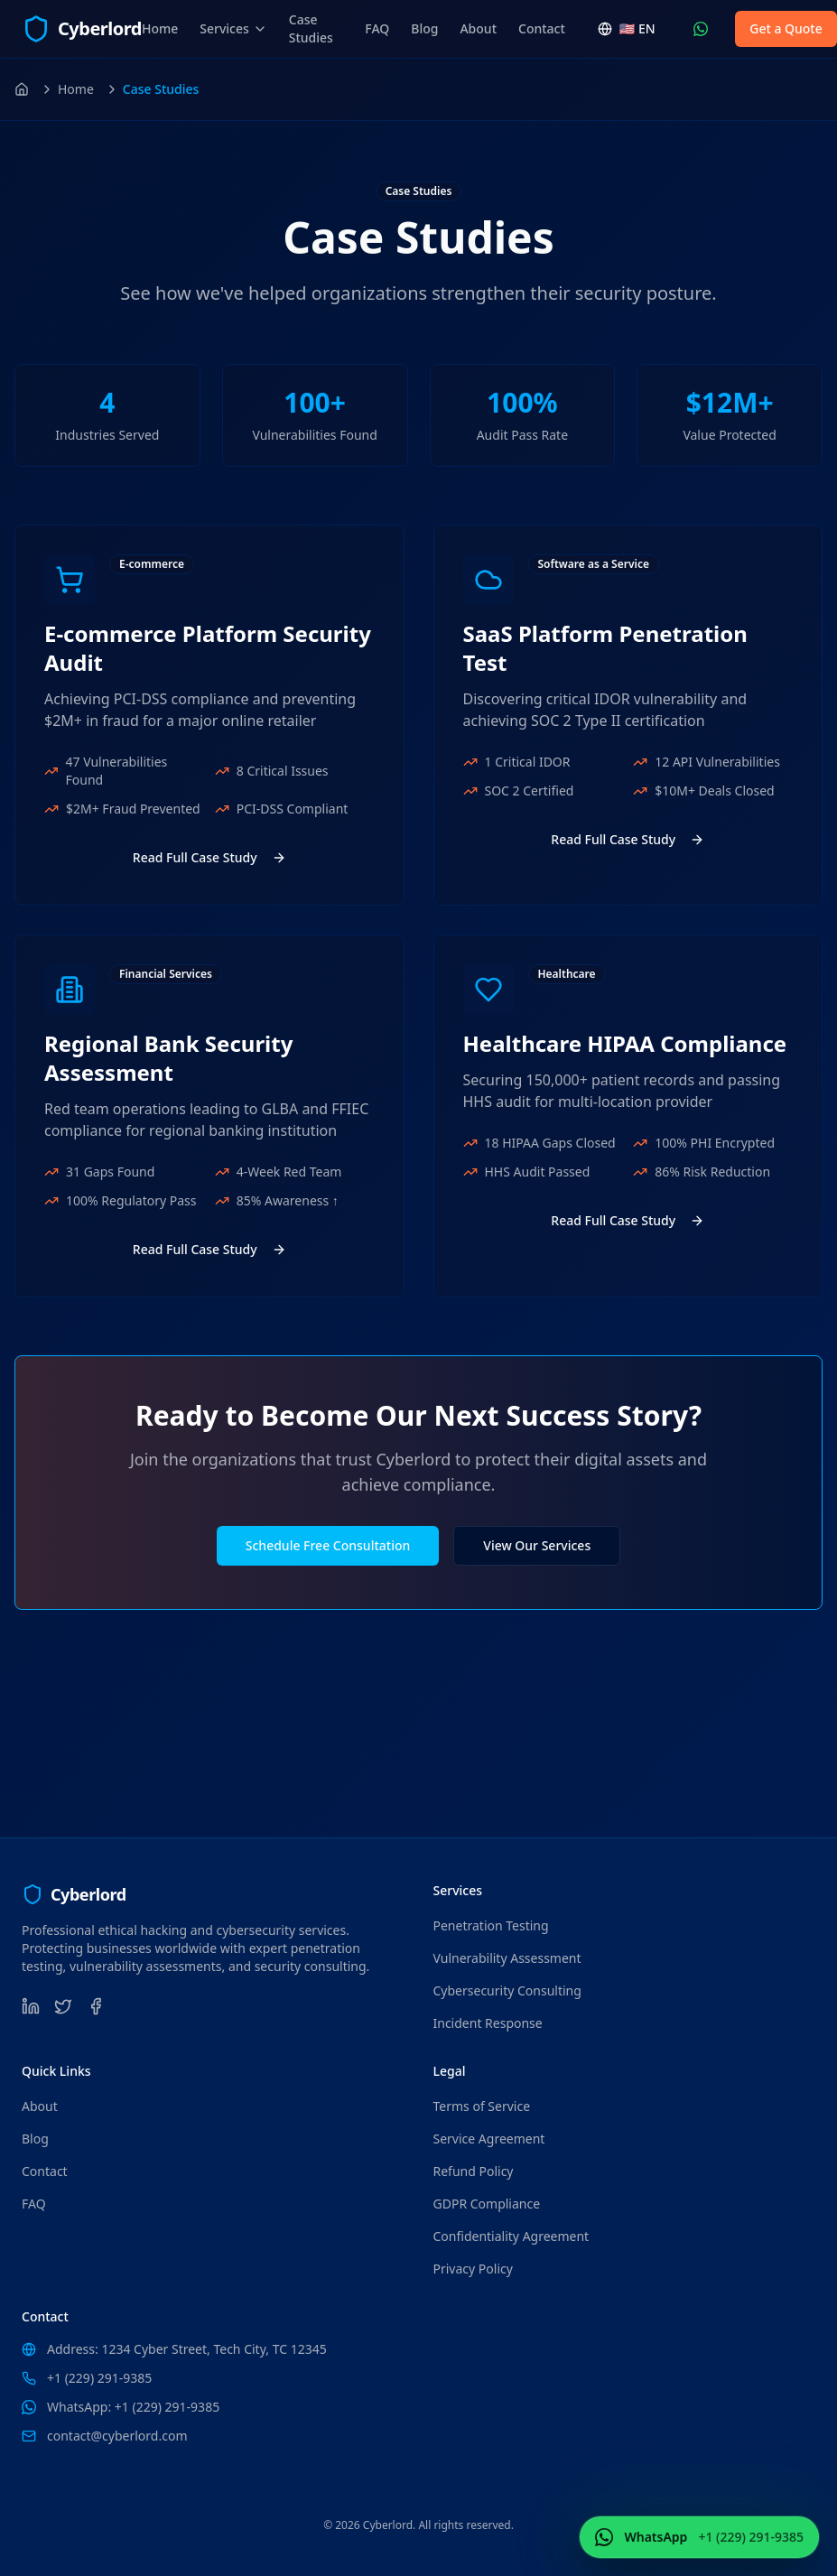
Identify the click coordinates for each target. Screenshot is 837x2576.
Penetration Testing (491, 1925)
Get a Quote (786, 28)
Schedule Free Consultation (328, 1545)
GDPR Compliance (487, 2203)
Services (233, 28)
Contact (541, 28)
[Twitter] (63, 2006)
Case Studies (311, 28)
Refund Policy (473, 2171)
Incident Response (488, 2023)
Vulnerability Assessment (507, 1958)
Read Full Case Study (209, 857)
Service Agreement (489, 2138)
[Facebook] (96, 2006)
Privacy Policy (473, 2268)
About (478, 28)
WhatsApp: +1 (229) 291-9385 (133, 2406)
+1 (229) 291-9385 (99, 2377)
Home (160, 28)
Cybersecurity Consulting (507, 1990)
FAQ (377, 28)
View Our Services (537, 1545)
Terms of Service (482, 2106)
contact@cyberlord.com (117, 2435)
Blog (424, 28)
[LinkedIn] (31, 2006)
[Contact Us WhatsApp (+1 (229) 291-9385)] (701, 29)
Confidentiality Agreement (511, 2236)
